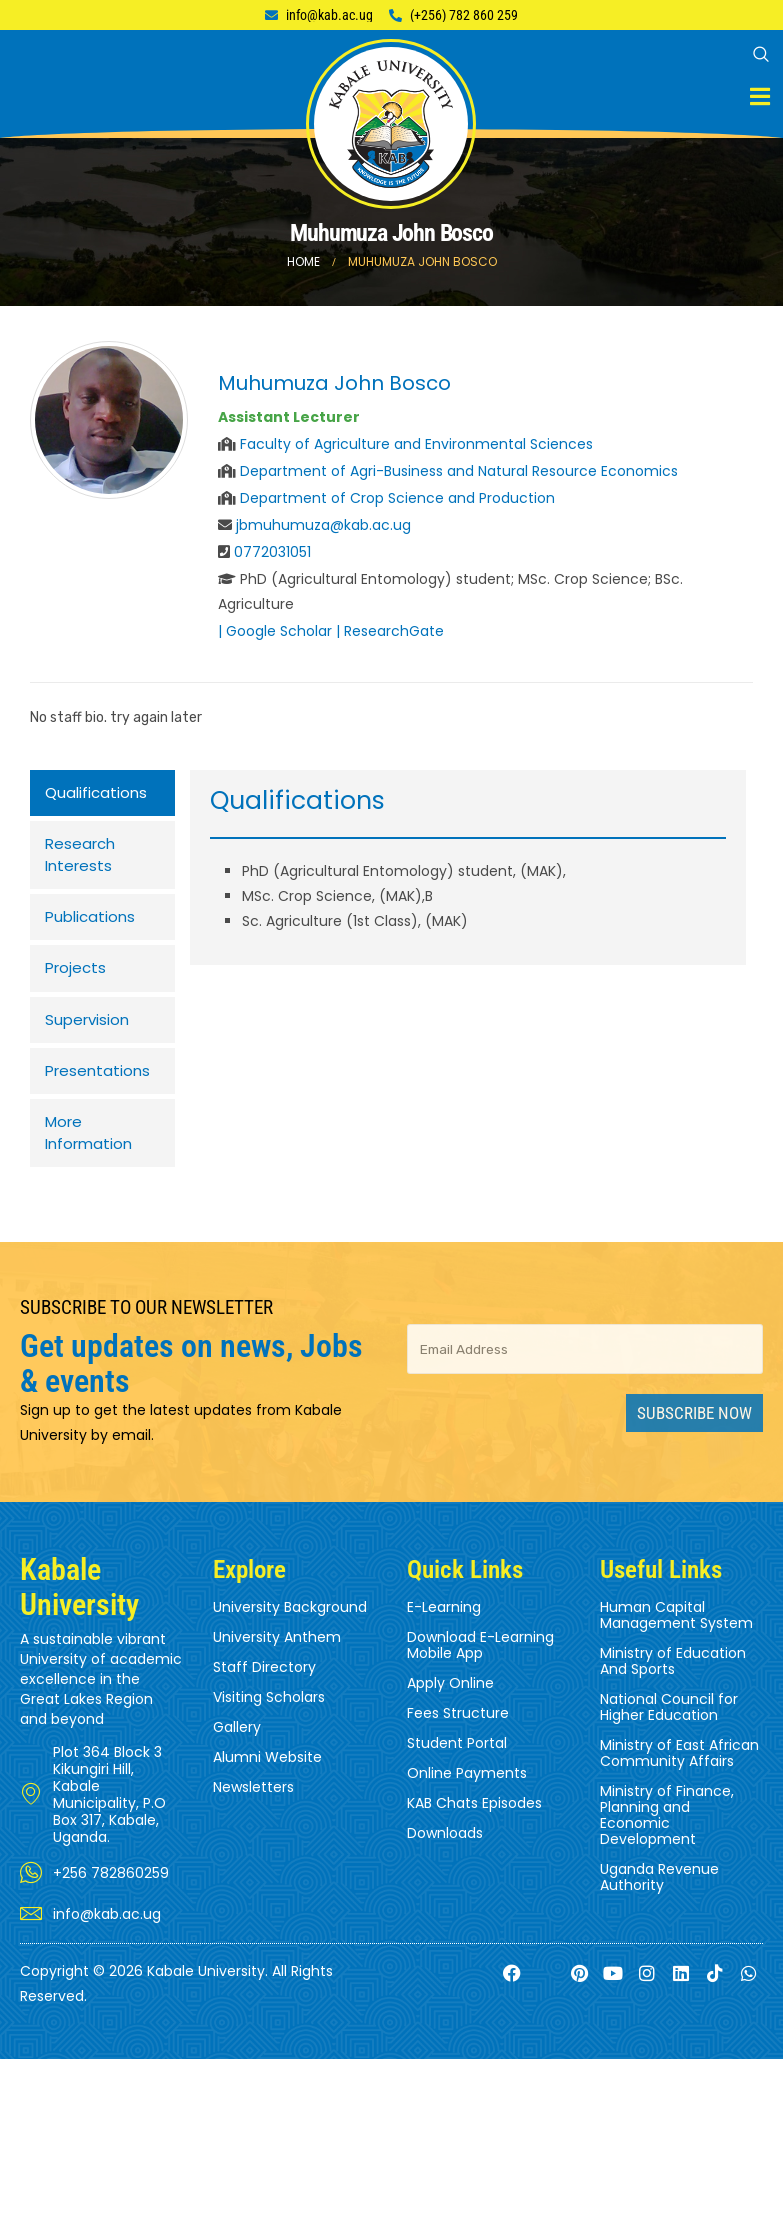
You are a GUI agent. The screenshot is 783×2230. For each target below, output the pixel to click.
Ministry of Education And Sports (673, 1687)
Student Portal (457, 1769)
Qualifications (96, 794)
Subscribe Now (694, 1439)
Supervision (87, 1035)
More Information (88, 1156)
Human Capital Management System (676, 1641)
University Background (290, 1633)
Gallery (237, 1753)
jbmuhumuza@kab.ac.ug (323, 525)
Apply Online (450, 1709)
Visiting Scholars (269, 1723)
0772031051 (272, 552)
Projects (75, 981)
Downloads (445, 1859)
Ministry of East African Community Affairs (679, 1779)
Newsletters (253, 1813)
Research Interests (80, 861)
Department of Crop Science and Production (397, 498)
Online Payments (467, 1799)
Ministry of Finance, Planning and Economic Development (667, 1841)
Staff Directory (264, 1693)
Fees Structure (458, 1739)
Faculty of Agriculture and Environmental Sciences (416, 444)
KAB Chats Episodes (474, 1829)
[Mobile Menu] (760, 96)
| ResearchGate (390, 631)
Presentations (97, 1089)
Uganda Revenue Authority (659, 1903)
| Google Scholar (275, 631)
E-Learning (444, 1633)
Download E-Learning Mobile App (480, 1671)
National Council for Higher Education (669, 1733)
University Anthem (277, 1663)
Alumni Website (267, 1783)
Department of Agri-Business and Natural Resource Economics (459, 471)
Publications (90, 927)
